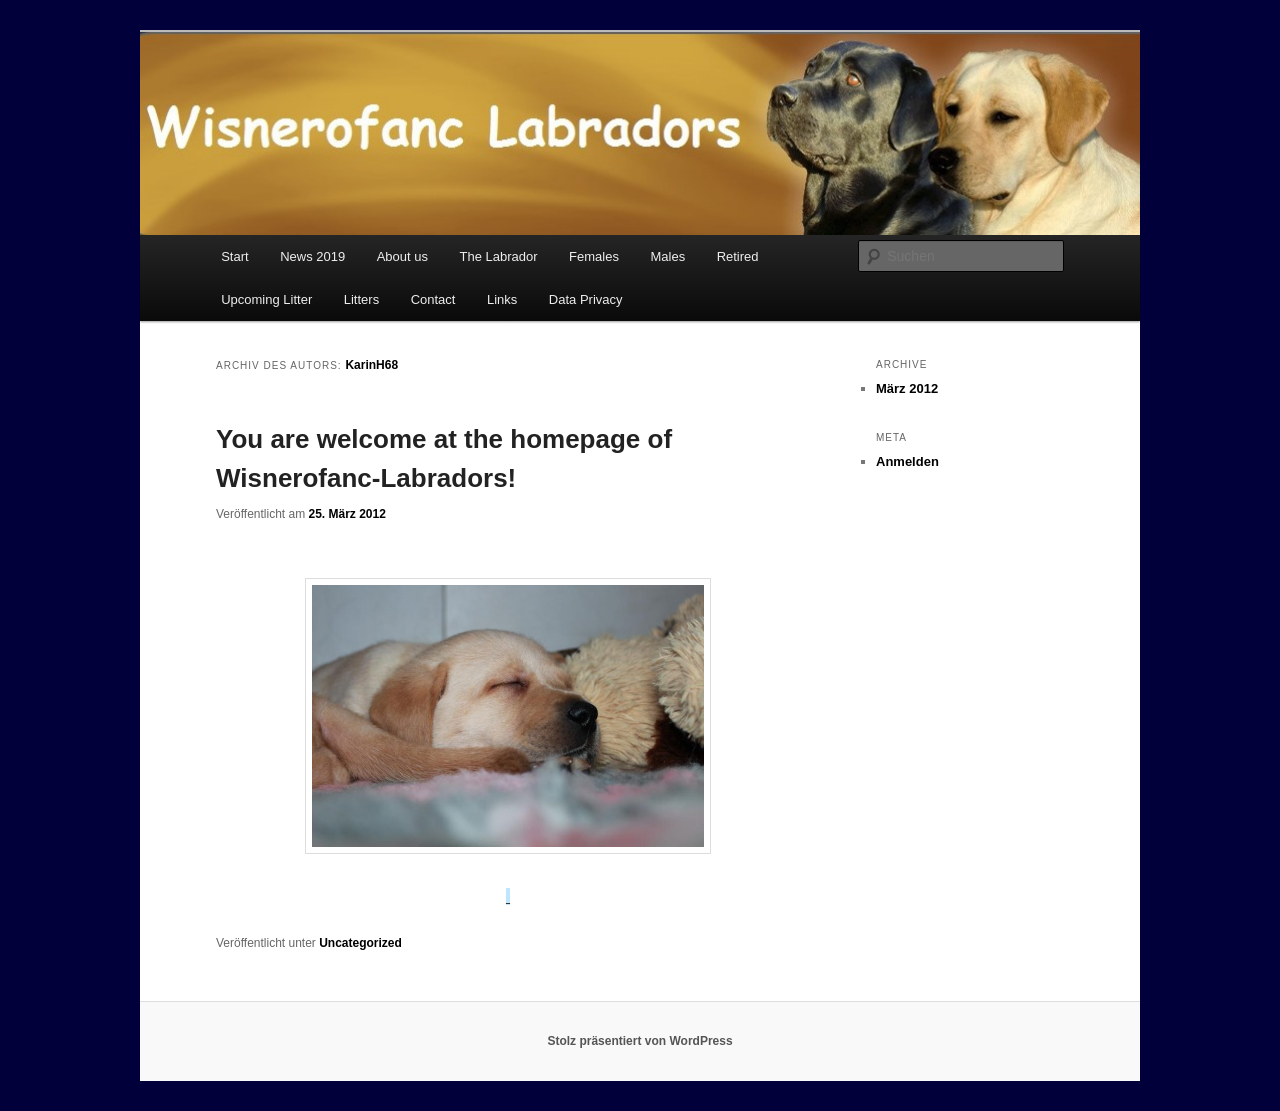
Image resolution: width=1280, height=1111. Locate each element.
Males (667, 256)
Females (594, 256)
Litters (361, 299)
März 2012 (907, 388)
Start (234, 256)
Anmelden (907, 461)
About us (402, 256)
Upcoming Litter (266, 299)
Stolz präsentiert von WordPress (639, 1041)
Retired (738, 256)
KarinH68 (371, 365)
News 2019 (312, 256)
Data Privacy (586, 299)
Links (502, 299)
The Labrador (499, 256)
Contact (433, 299)
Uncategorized (360, 943)
